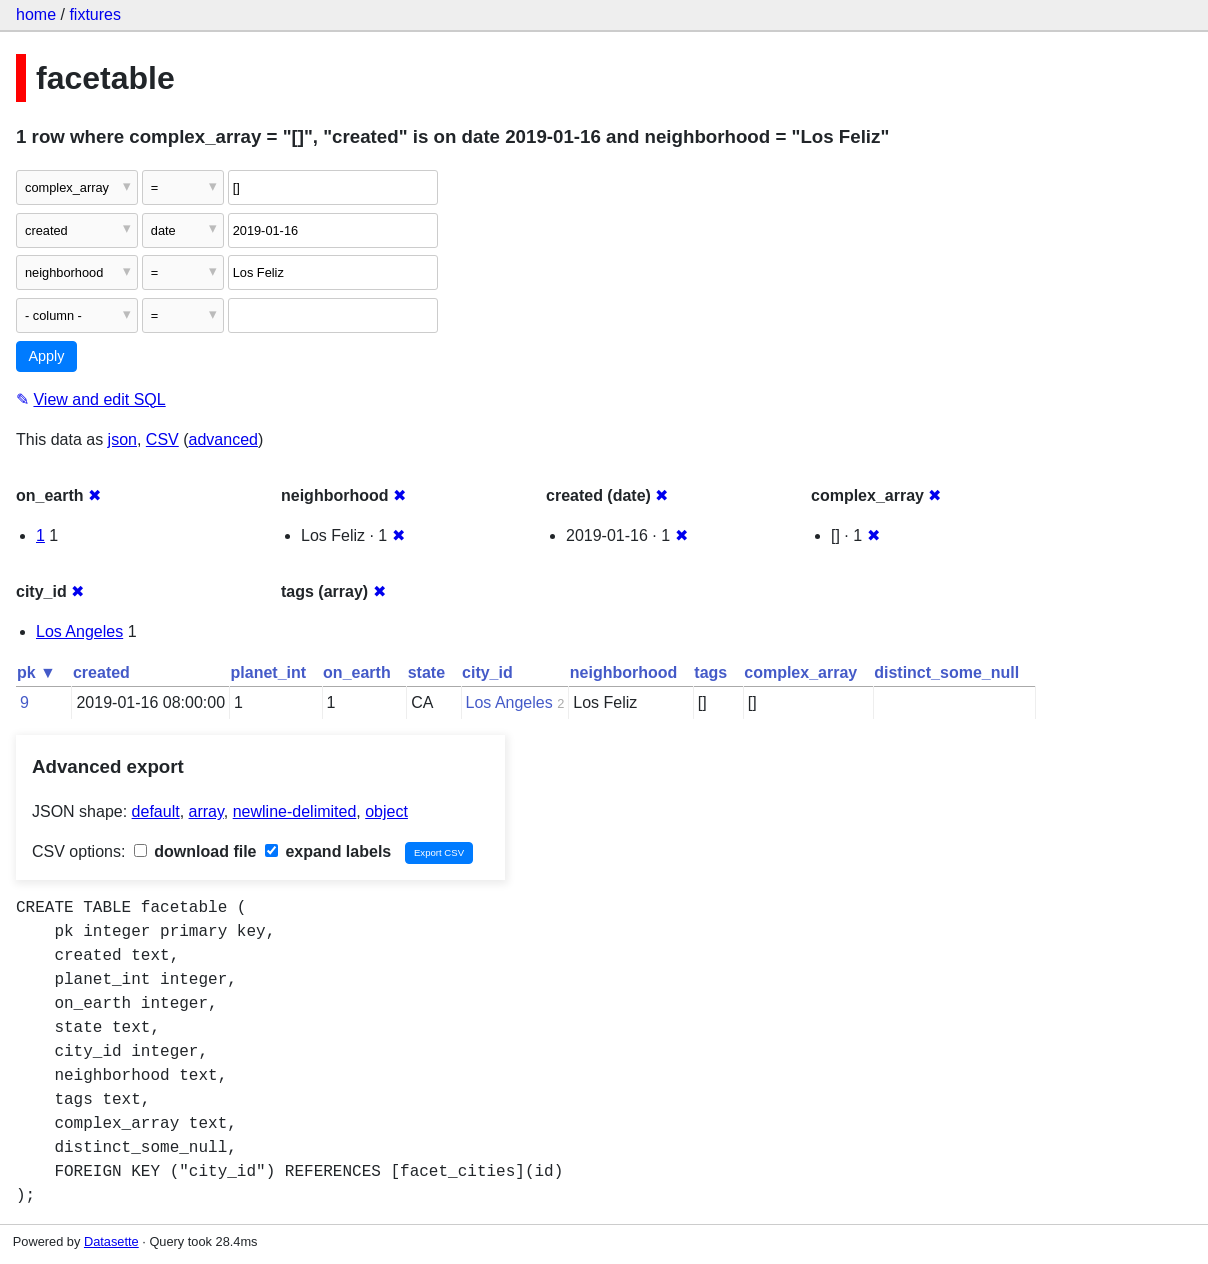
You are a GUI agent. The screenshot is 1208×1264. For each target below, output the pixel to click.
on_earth (357, 672)
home (36, 14)
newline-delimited (295, 811)
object (386, 811)
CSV (162, 439)
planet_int (269, 672)
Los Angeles (79, 631)
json (122, 439)
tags (710, 672)
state (426, 672)
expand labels (328, 851)
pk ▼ (36, 672)
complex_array (800, 672)
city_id (487, 672)
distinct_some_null (946, 672)
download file (195, 851)
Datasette (111, 1241)
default (156, 811)
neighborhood (624, 672)
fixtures (95, 14)
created (101, 672)
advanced (223, 439)
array (206, 811)
